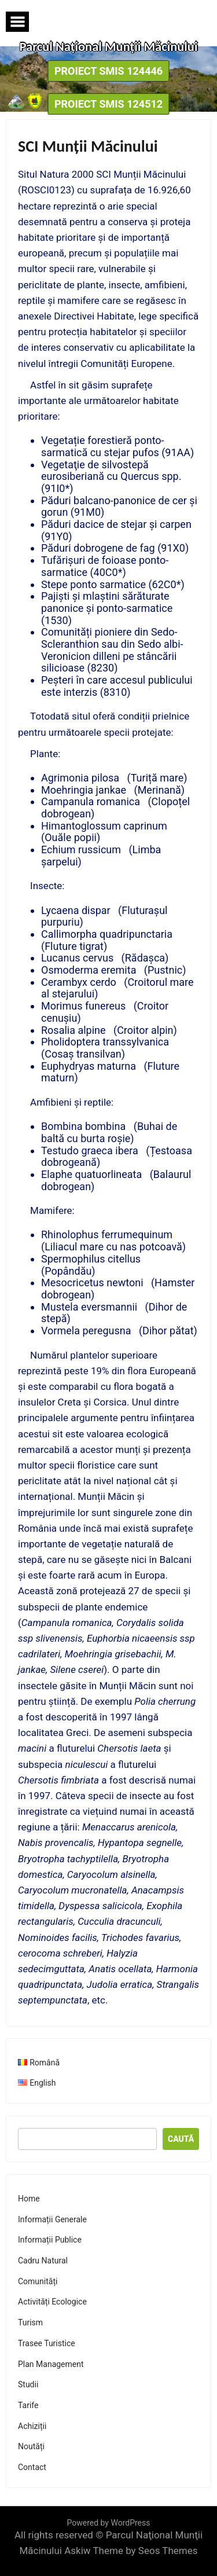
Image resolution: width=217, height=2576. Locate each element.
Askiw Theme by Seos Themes (130, 2550)
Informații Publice (50, 2239)
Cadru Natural (43, 2260)
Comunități (37, 2281)
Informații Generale (52, 2219)
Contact (32, 2467)
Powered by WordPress (108, 2522)
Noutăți (31, 2446)
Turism (30, 2322)
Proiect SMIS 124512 (108, 104)
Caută (181, 2139)
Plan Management (51, 2364)
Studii (28, 2384)
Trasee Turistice (46, 2343)
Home (29, 2198)
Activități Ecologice (52, 2301)
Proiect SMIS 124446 (108, 71)
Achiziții (32, 2426)
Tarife (28, 2405)
